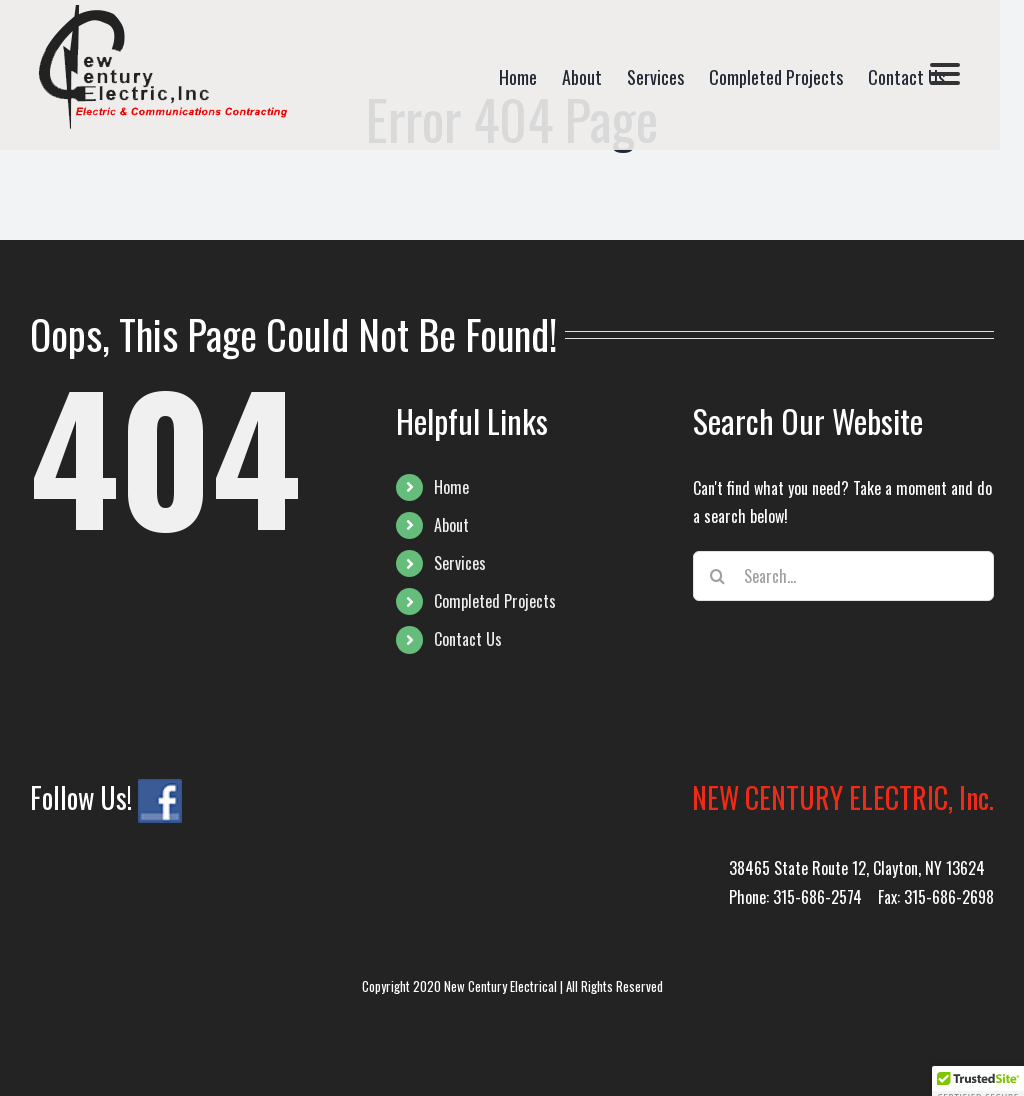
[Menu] (945, 72)
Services (460, 563)
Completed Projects (495, 601)
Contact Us (468, 639)
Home (451, 487)
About (451, 525)
